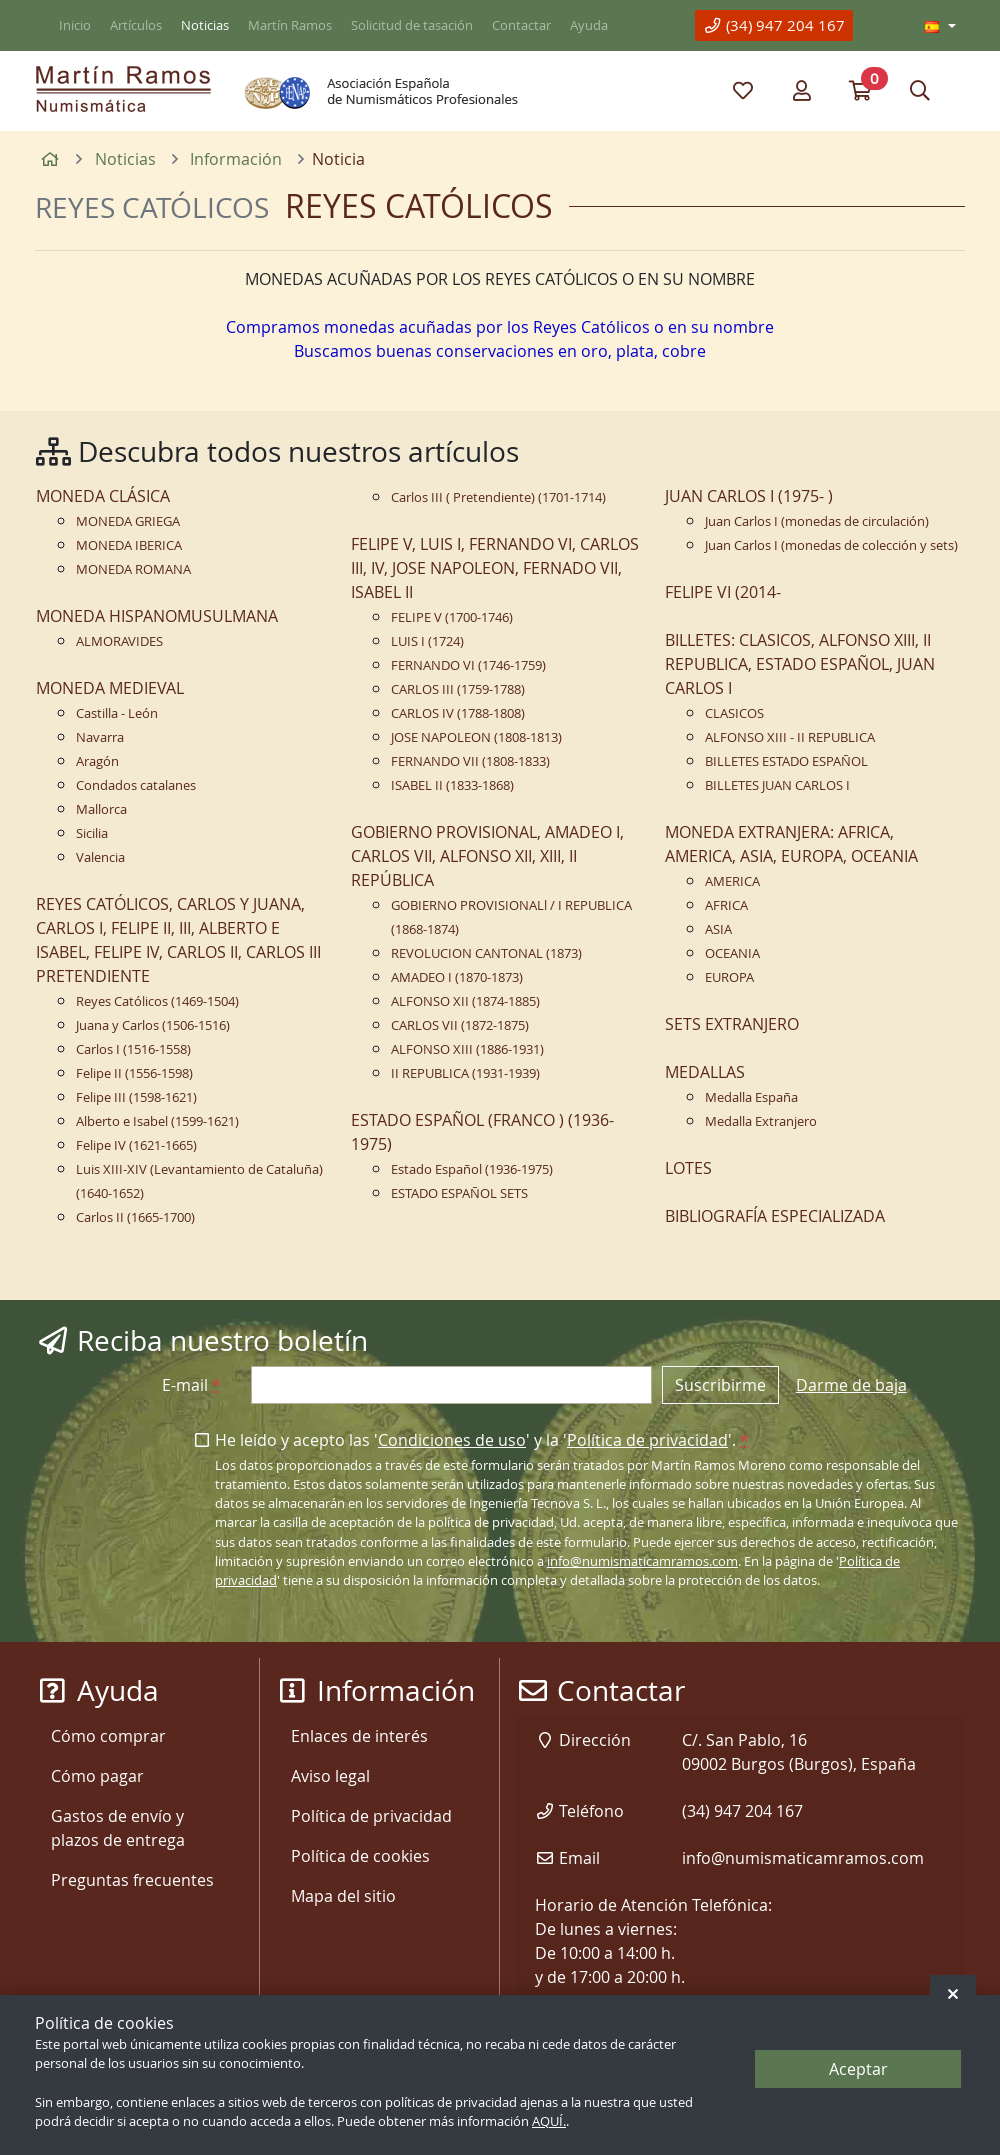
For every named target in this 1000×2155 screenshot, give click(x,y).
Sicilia (92, 833)
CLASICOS (734, 713)
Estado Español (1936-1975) (472, 1169)
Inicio (75, 25)
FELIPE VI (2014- (723, 592)
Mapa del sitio (343, 1896)
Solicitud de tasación (412, 25)
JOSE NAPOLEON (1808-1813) (476, 737)
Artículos (136, 25)
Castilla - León (117, 713)
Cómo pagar (97, 1776)
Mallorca (101, 809)
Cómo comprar (108, 1736)
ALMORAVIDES (119, 641)
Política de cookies (360, 1856)
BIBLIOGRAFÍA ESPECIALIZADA (775, 1216)
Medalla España (751, 1097)
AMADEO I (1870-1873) (457, 977)
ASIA (718, 929)
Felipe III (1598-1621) (136, 1097)
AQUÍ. (549, 2121)
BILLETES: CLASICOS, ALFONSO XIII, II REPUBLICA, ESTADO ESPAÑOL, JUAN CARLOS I (800, 664)
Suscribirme (720, 1385)
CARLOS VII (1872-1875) (460, 1025)
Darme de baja (851, 1385)
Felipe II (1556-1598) (134, 1073)
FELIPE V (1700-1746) (452, 617)
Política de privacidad (647, 1440)
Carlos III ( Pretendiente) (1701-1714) (498, 497)
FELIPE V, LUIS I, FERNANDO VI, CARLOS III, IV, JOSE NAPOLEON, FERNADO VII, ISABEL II (495, 568)
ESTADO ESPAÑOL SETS (459, 1193)
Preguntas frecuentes (132, 1880)
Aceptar (858, 2069)
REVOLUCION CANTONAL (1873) (486, 953)
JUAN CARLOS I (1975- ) (749, 496)
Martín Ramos (290, 25)
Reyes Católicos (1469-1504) (157, 1001)
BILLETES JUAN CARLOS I (777, 785)
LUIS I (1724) (427, 641)
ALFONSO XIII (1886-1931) (467, 1049)
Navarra (100, 737)
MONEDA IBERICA (129, 545)
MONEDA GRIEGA (128, 521)
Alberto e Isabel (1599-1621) (157, 1121)
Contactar (521, 25)
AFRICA (726, 905)
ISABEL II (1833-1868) (452, 785)
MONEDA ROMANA (133, 569)
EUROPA (729, 977)
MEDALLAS (705, 1072)
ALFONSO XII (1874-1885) (465, 1001)
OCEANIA (732, 953)
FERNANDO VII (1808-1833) (470, 761)
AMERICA (732, 881)
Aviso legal (330, 1776)
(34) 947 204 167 (774, 25)
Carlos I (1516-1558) (133, 1049)
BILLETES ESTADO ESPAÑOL (786, 761)
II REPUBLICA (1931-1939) (465, 1073)
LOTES (688, 1168)
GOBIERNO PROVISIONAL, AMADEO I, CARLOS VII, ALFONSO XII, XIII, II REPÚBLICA (487, 856)
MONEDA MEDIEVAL (110, 688)
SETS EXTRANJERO (732, 1024)
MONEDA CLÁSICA (103, 496)
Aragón (97, 761)
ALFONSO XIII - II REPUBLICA (790, 737)
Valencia (100, 857)
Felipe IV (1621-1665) (136, 1145)
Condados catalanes (136, 785)
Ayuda (589, 25)
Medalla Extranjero (761, 1121)
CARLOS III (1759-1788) (458, 689)
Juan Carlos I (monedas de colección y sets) (831, 545)
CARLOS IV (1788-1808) (458, 713)
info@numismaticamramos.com (642, 1561)
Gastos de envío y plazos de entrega (118, 1828)
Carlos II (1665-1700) (135, 1217)
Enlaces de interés (359, 1736)
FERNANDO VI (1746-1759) (468, 665)
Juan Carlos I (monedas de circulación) (817, 521)
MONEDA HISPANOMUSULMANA (157, 616)
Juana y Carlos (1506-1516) (153, 1025)
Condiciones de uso (452, 1440)
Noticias (205, 25)
